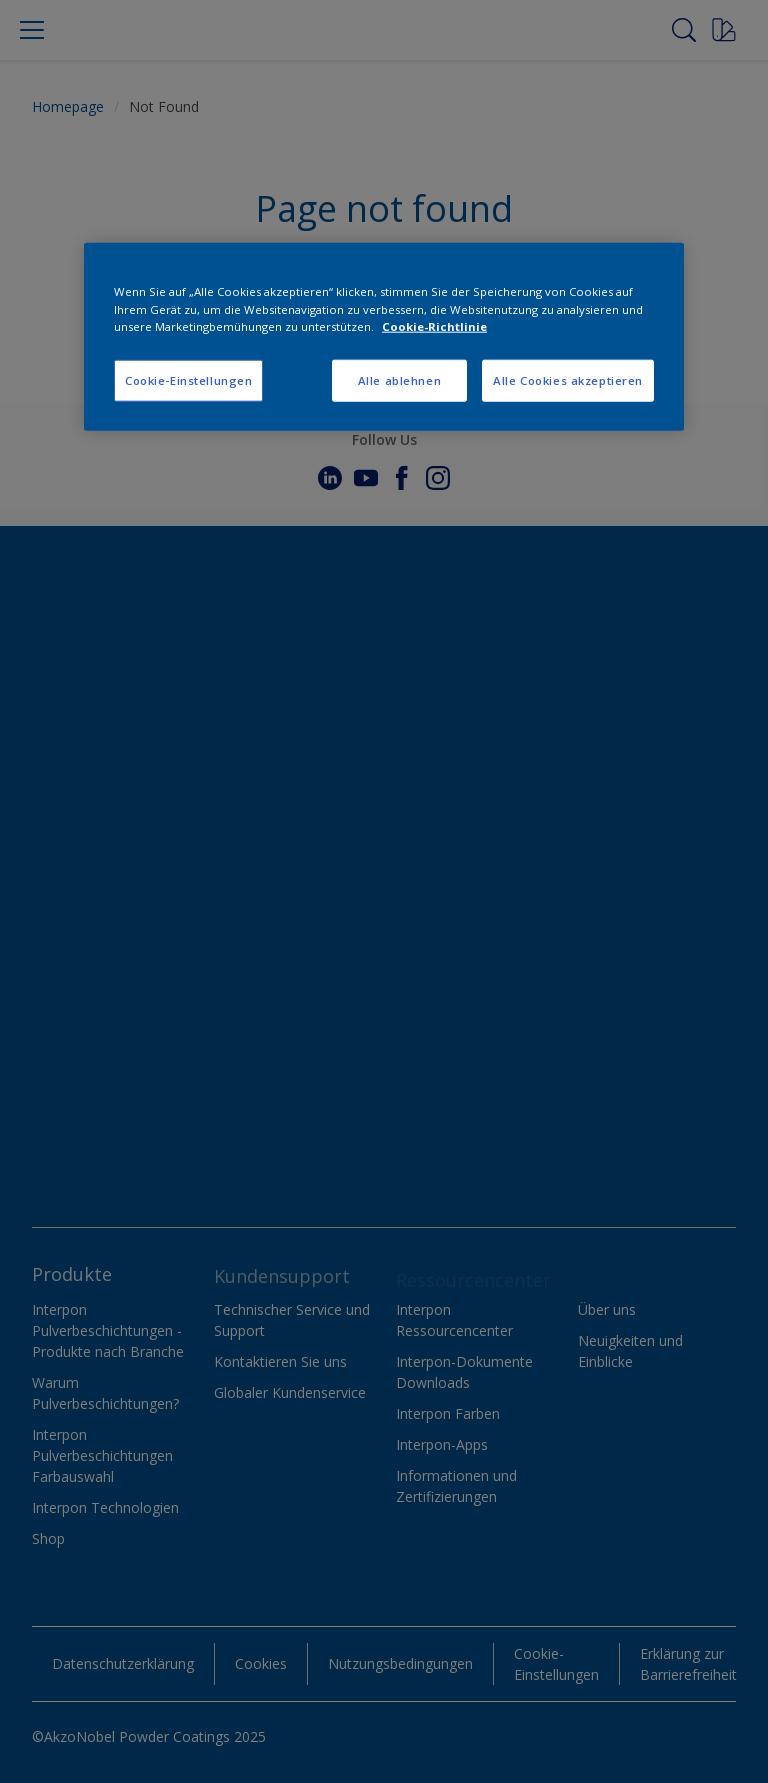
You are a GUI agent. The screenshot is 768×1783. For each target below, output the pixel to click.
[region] (384, 336)
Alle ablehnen (399, 379)
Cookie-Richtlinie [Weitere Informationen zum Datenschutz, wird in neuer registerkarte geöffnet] (434, 325)
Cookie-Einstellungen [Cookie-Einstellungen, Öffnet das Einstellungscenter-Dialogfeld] (188, 379)
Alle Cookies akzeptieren (568, 379)
